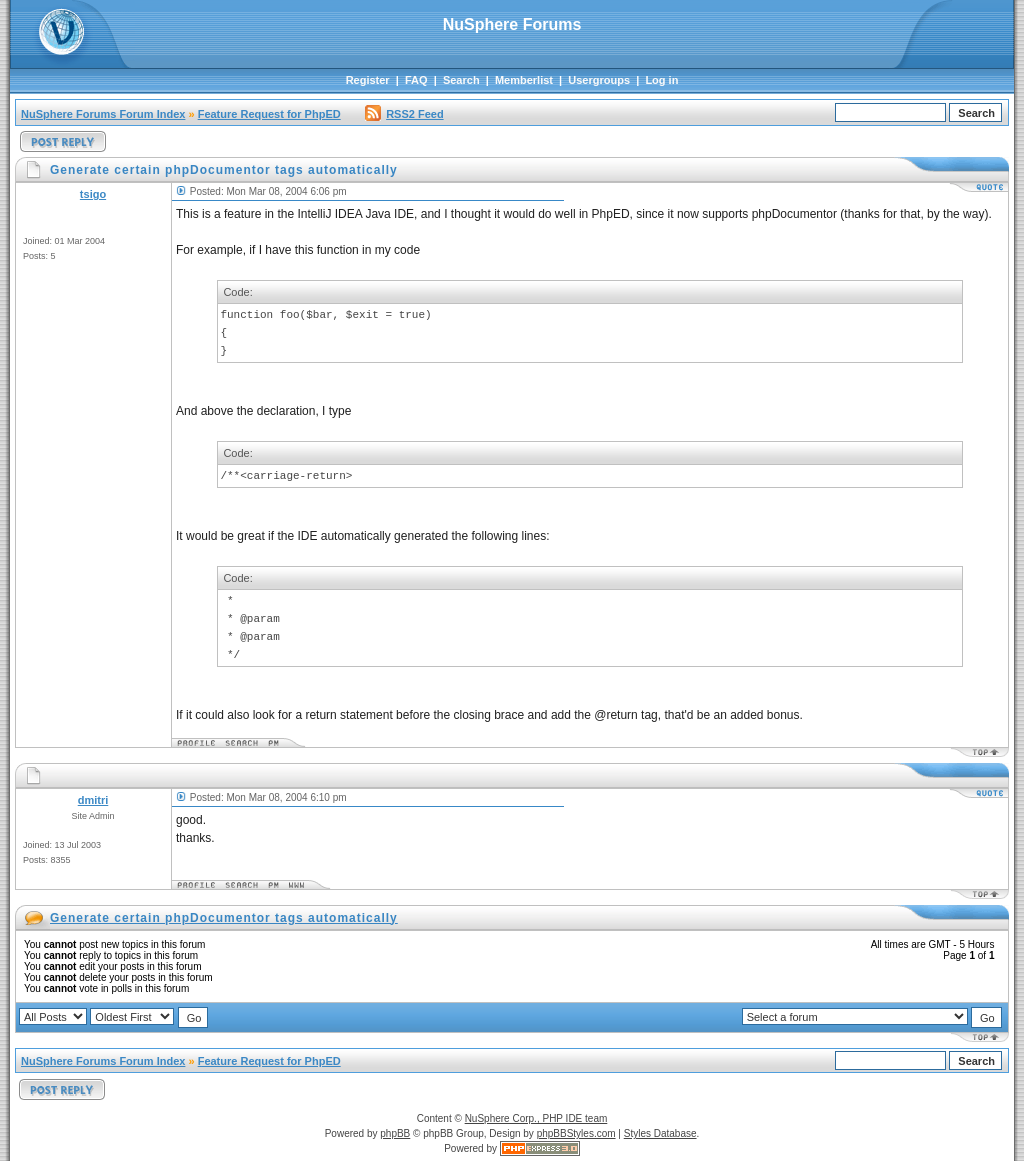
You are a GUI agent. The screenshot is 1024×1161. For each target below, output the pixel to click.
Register (368, 80)
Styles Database (660, 1133)
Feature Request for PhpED (269, 114)
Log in (661, 80)
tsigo (93, 194)
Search (461, 80)
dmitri (93, 800)
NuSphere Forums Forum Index (103, 114)
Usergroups (599, 80)
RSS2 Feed (404, 114)
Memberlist (524, 80)
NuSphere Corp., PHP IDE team (536, 1118)
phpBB (395, 1133)
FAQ (416, 80)
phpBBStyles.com (576, 1133)
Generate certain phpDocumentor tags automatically (224, 918)
